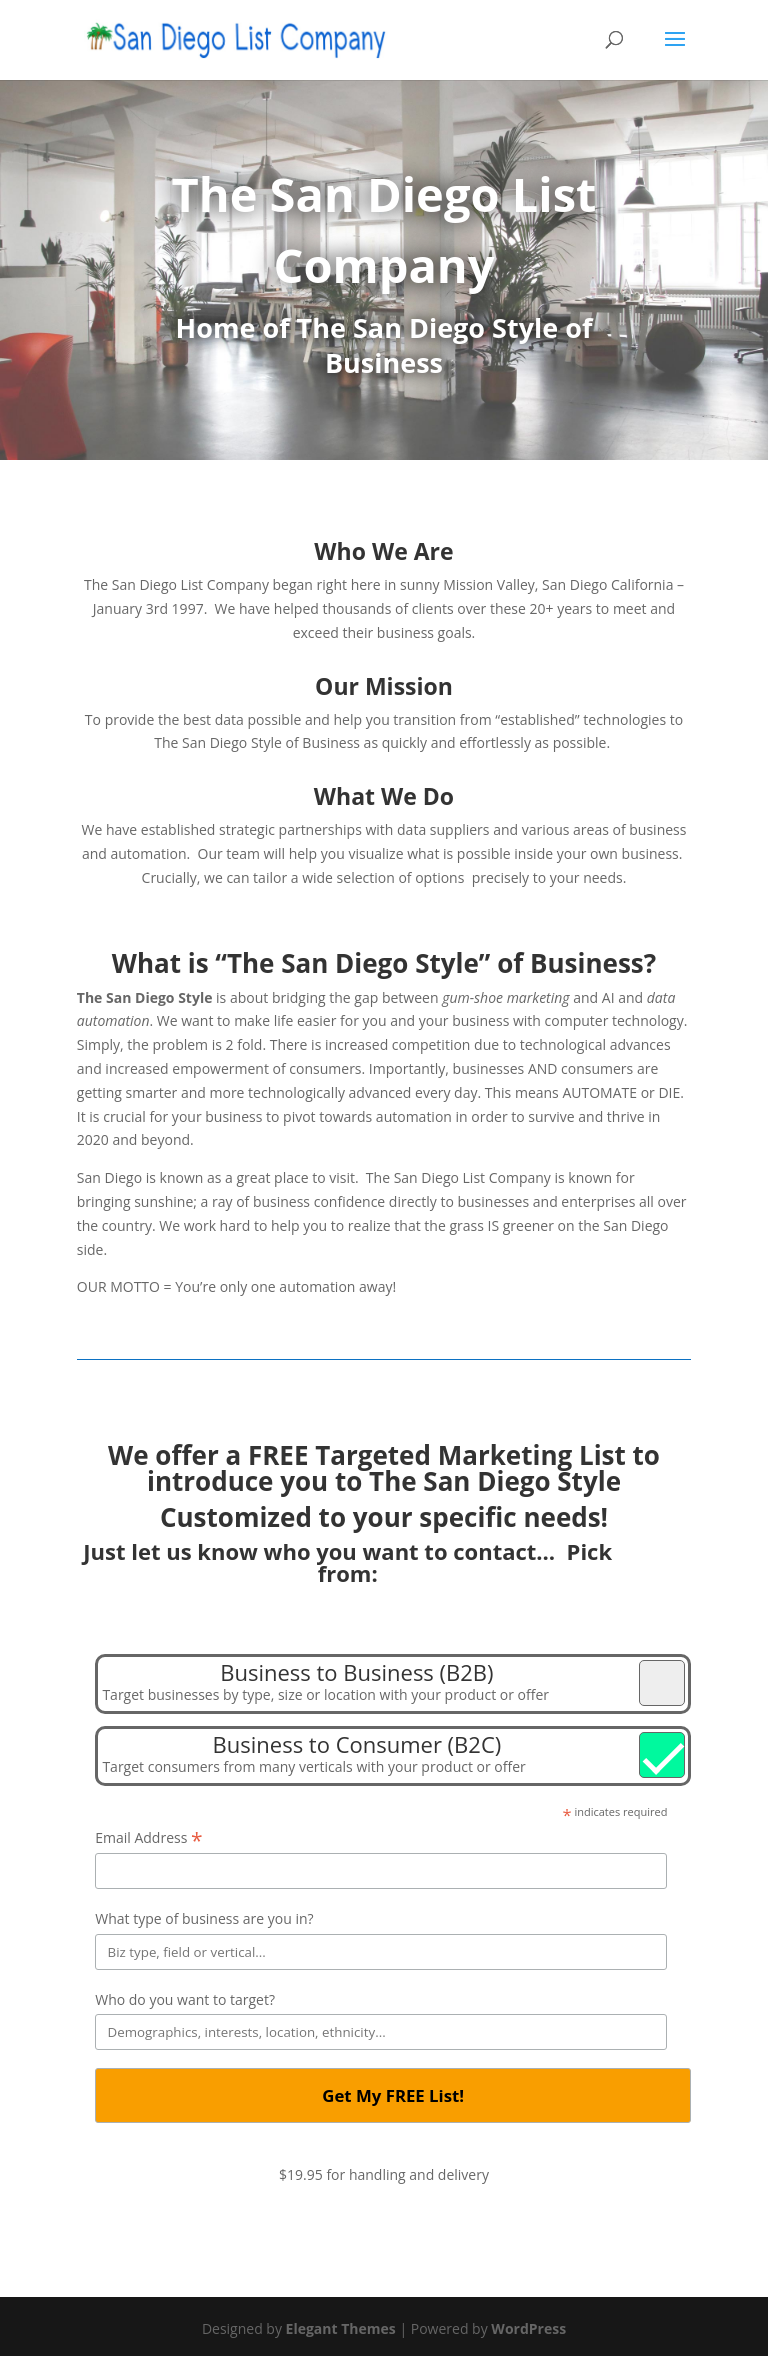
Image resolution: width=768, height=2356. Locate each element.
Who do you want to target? (185, 1999)
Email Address (148, 1838)
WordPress (528, 2328)
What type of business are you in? (204, 1918)
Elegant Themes (341, 2328)
